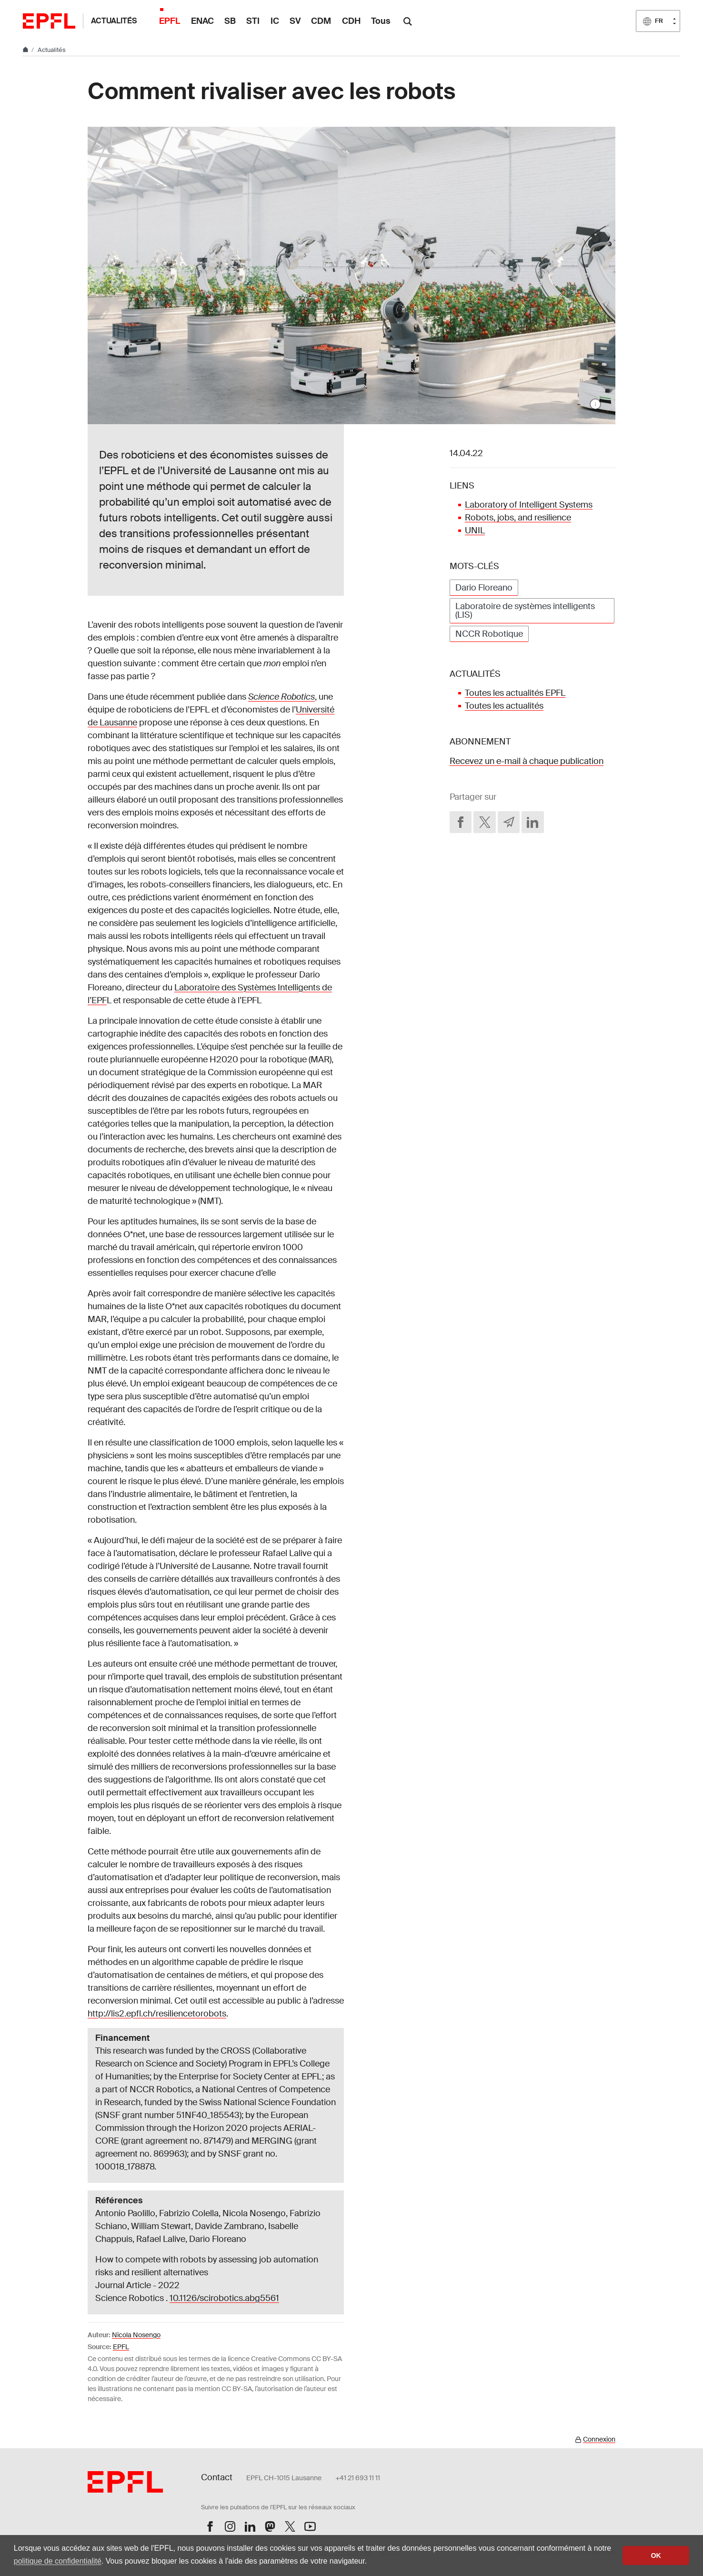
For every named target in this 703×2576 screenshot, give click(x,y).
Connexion (599, 2439)
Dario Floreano (483, 587)
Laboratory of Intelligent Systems (529, 504)
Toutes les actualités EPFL (515, 693)
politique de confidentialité (57, 2561)
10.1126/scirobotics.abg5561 (224, 2298)
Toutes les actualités (504, 706)
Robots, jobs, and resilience (518, 517)
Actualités (114, 21)
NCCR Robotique (489, 634)
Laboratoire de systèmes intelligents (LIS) (525, 611)
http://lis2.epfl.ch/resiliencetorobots (157, 2013)
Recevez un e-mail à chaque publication (526, 761)
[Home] (26, 50)
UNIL (475, 530)
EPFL (121, 2346)
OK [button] (656, 2555)
